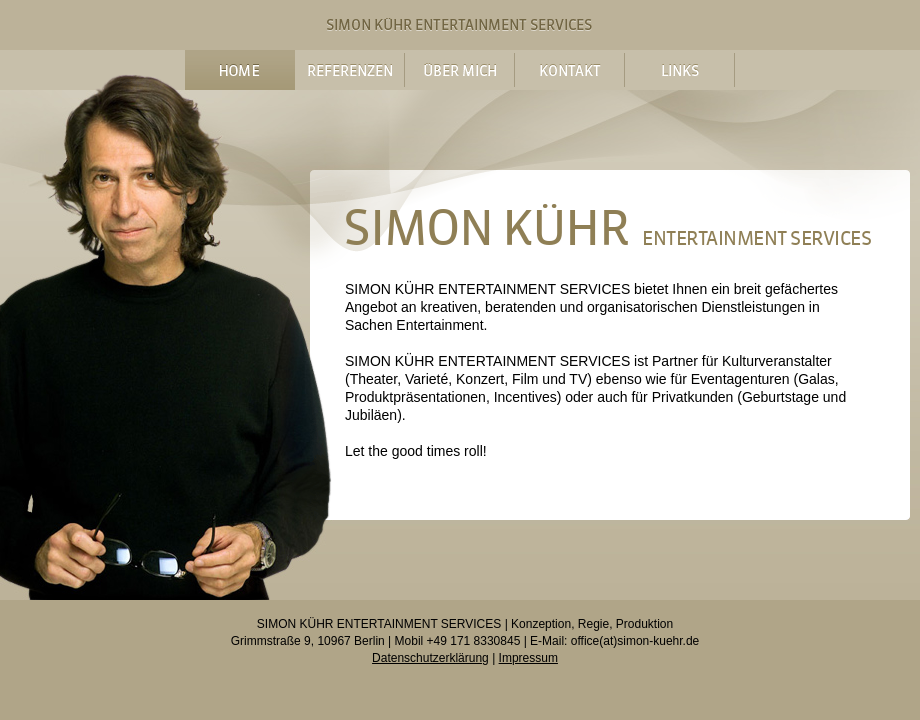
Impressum (528, 658)
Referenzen (349, 70)
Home (239, 70)
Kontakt (569, 70)
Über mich (459, 70)
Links (679, 70)
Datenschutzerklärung (430, 658)
